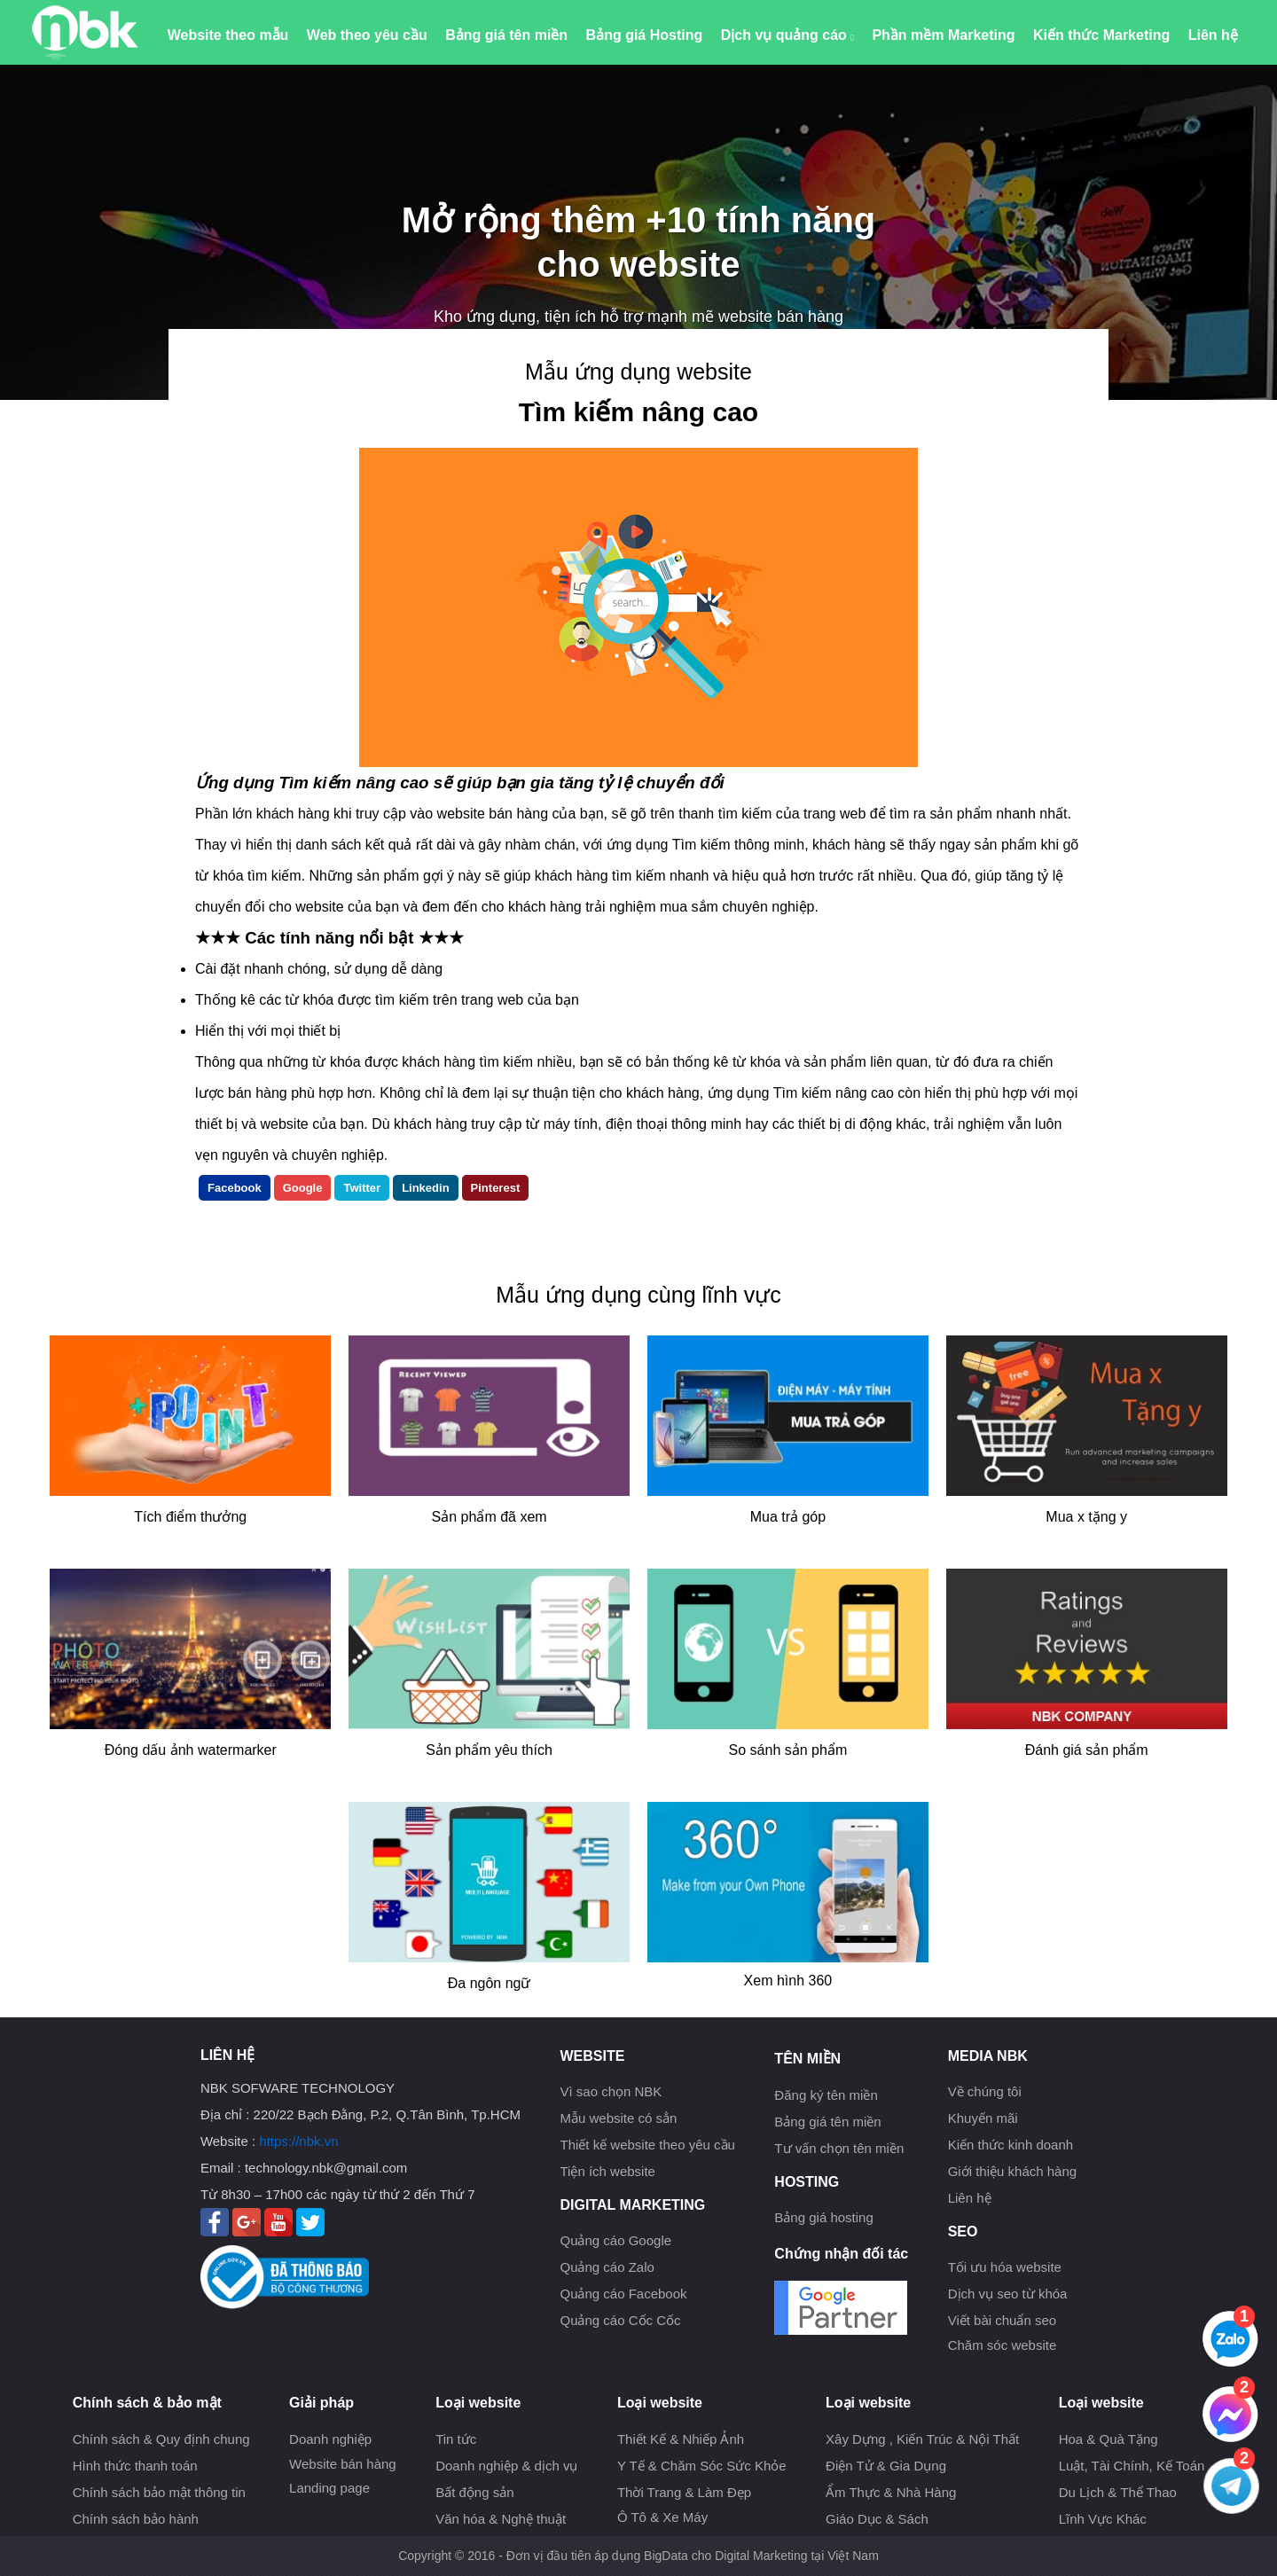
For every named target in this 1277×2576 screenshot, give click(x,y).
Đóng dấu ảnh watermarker (191, 1750)
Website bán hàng (342, 2463)
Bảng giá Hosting (644, 35)
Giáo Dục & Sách (877, 2518)
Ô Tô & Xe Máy (662, 2517)
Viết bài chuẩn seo (1002, 2320)
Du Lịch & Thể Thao (1118, 2492)
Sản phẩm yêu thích (489, 1750)
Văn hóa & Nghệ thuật (500, 2518)
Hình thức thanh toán (135, 2465)
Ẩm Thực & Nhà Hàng (891, 2492)
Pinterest (496, 1187)
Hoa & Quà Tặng (1108, 2439)
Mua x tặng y (1086, 1516)
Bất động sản (474, 2492)
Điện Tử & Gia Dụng (886, 2465)
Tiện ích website (607, 2171)
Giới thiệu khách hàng (1012, 2171)
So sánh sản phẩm (788, 1750)
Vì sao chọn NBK (611, 2091)
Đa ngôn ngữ (489, 1983)
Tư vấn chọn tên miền (839, 2148)
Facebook (235, 1187)
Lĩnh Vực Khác (1103, 2518)
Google (303, 1187)
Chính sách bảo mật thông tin (159, 2492)
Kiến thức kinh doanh (1010, 2144)
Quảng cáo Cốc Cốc (620, 2320)
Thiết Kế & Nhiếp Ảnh (680, 2439)
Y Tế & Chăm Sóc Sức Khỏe (702, 2465)
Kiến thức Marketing (1101, 35)
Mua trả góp (788, 1516)
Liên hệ (1213, 35)
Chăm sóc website (1002, 2345)
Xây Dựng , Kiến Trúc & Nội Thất (922, 2439)
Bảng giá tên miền (506, 35)
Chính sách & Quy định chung (161, 2439)
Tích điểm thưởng (190, 1516)
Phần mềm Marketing (943, 35)
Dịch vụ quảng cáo (787, 35)
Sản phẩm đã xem (489, 1516)
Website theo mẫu (228, 35)
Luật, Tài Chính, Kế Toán (1132, 2465)
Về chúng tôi (985, 2091)
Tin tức (455, 2439)
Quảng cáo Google (615, 2240)
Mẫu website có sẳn (618, 2118)
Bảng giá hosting (823, 2217)
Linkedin (425, 1187)
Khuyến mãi (983, 2118)
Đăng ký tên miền (825, 2094)
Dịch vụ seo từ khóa (1008, 2293)
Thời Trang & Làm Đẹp (684, 2492)
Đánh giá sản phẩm (1086, 1750)
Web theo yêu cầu (367, 35)
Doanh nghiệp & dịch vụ (506, 2465)
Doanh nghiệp (330, 2439)
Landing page (329, 2487)
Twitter (361, 1187)
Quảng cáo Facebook (623, 2293)
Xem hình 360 (788, 1980)
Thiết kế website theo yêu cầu (647, 2144)
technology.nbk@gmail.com (326, 2167)
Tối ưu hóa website (1005, 2267)
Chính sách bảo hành (136, 2518)
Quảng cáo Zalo (607, 2267)
